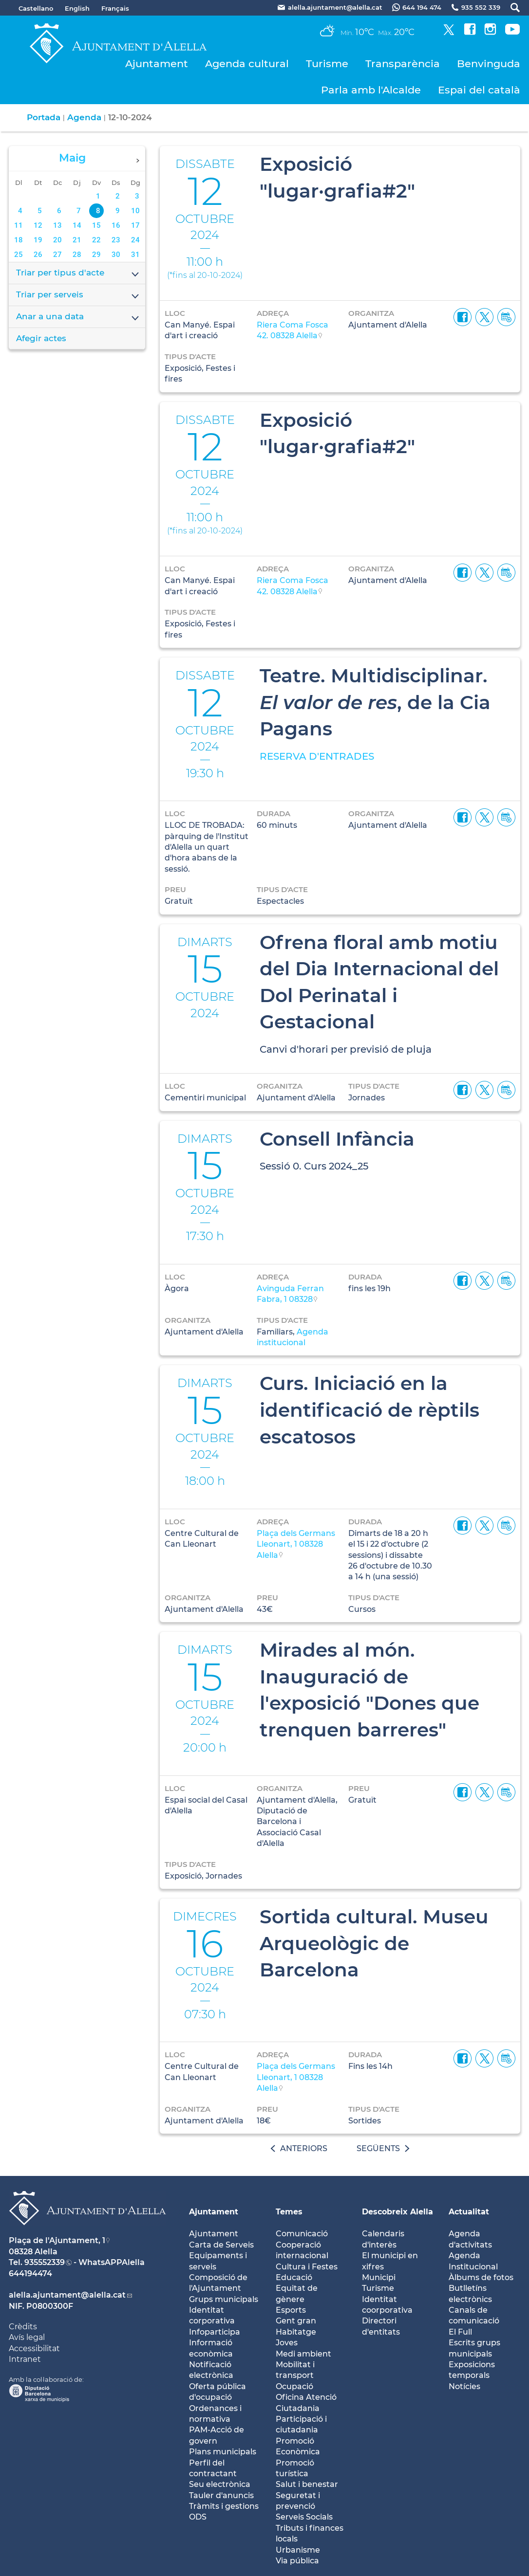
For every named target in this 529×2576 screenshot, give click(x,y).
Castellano (36, 8)
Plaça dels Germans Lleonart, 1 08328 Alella (296, 1544)
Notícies (464, 2386)
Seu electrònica (219, 2484)
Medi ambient (303, 2353)
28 (77, 254)
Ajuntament (156, 63)
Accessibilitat (34, 2348)
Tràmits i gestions (224, 2506)
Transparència (402, 63)
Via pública (297, 2560)
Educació (294, 2277)
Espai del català (479, 90)
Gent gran (296, 2320)
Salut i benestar (307, 2484)
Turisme (327, 63)
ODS (198, 2516)
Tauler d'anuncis (221, 2495)
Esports (291, 2310)
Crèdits (23, 2326)
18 (18, 240)
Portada (43, 117)
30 (116, 254)
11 (18, 225)
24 (135, 240)
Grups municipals (223, 2299)
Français (115, 8)
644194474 (30, 2273)
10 (135, 210)
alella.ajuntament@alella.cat (67, 2295)
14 (77, 225)
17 (135, 225)
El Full (460, 2332)
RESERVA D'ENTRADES (317, 756)
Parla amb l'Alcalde (371, 90)
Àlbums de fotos (481, 2277)
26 (38, 254)
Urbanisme (298, 2550)
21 (77, 240)
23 (116, 240)
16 (116, 225)
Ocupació (294, 2386)
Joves (287, 2342)
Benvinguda (488, 63)
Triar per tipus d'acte (78, 273)
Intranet (25, 2359)
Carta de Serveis (221, 2244)
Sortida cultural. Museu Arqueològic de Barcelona (374, 1943)
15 (96, 225)
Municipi (379, 2277)
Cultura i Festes (307, 2266)
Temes (289, 2211)
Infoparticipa (214, 2332)
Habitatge (296, 2332)
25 (18, 254)
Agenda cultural (247, 63)
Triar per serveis (78, 295)
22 (96, 240)
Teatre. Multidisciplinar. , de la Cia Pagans (375, 702)
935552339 (44, 2262)
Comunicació (302, 2233)
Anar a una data (78, 317)
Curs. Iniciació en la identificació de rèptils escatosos (369, 1409)
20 (57, 240)
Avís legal (27, 2337)
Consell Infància (337, 1139)
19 (38, 240)
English (77, 8)
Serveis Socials (304, 2516)
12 (38, 225)
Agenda (84, 117)
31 (135, 254)
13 (57, 225)
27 (57, 254)
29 (96, 254)
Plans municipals (222, 2451)
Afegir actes (41, 338)
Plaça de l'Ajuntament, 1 (57, 2240)
